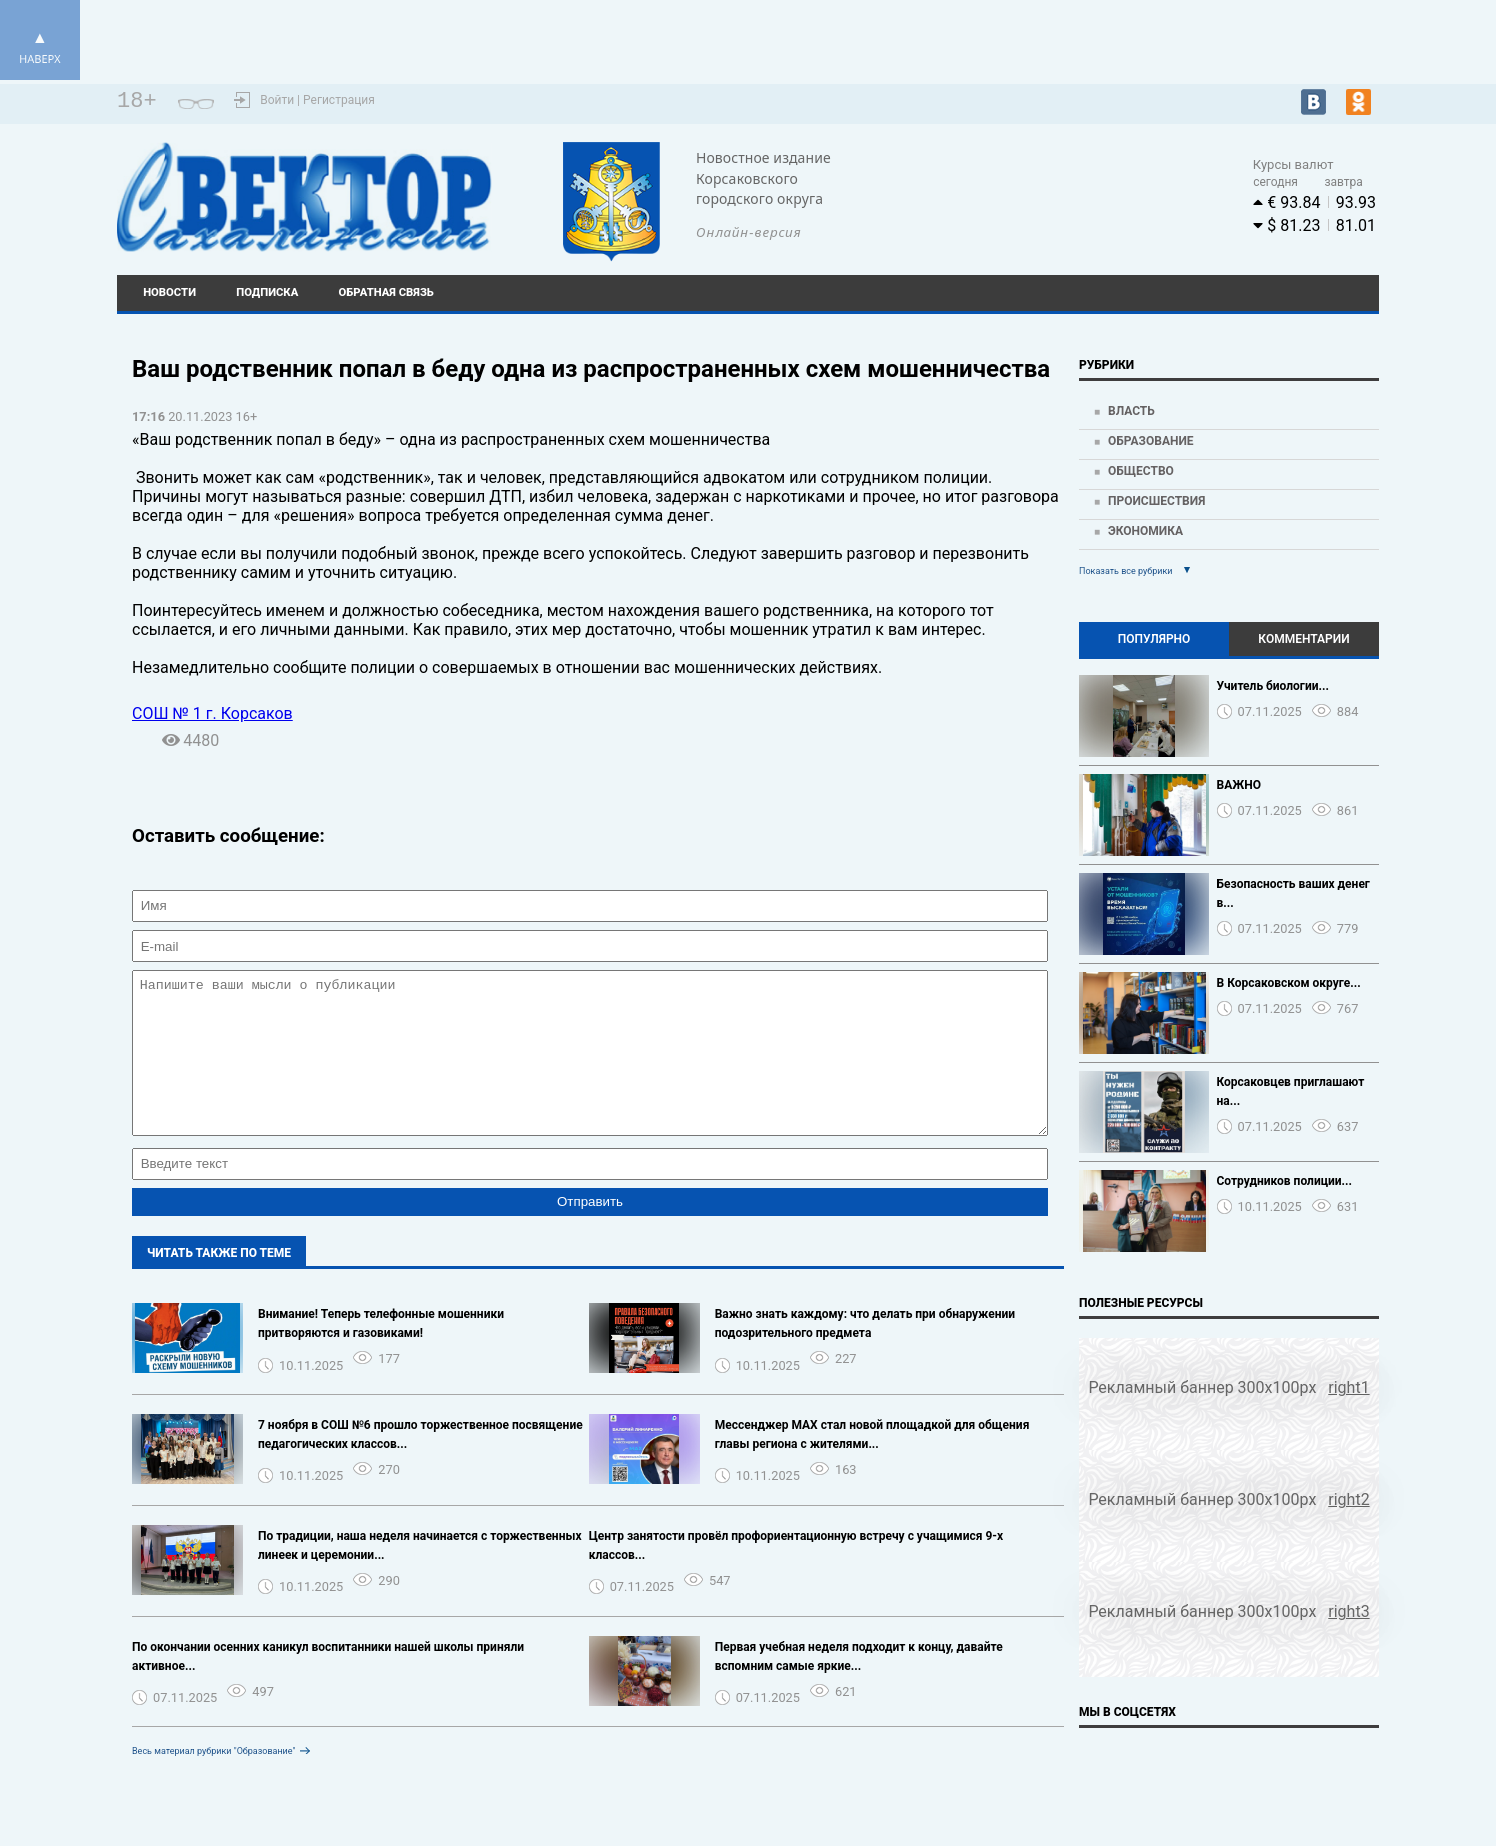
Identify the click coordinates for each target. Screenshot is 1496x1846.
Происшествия (1156, 501)
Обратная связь (386, 292)
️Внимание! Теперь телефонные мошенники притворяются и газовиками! (381, 1353)
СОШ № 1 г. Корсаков (212, 713)
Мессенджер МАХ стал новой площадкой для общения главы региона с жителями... (872, 1464)
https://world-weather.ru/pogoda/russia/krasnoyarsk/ (1041, 206)
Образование (1151, 441)
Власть (1131, 411)
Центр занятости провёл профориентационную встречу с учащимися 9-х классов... (796, 1575)
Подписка (267, 292)
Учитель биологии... (1273, 686)
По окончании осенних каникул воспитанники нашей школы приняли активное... (328, 1686)
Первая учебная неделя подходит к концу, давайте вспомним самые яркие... (859, 1686)
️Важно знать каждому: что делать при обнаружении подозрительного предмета (865, 1353)
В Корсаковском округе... (1289, 983)
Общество (1141, 471)
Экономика (1145, 531)
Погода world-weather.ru (1042, 188)
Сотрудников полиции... (1285, 1181)
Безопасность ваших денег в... (1293, 893)
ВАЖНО (1239, 785)
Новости (169, 292)
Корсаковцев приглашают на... (1291, 1091)
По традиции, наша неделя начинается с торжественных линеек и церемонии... (420, 1575)
